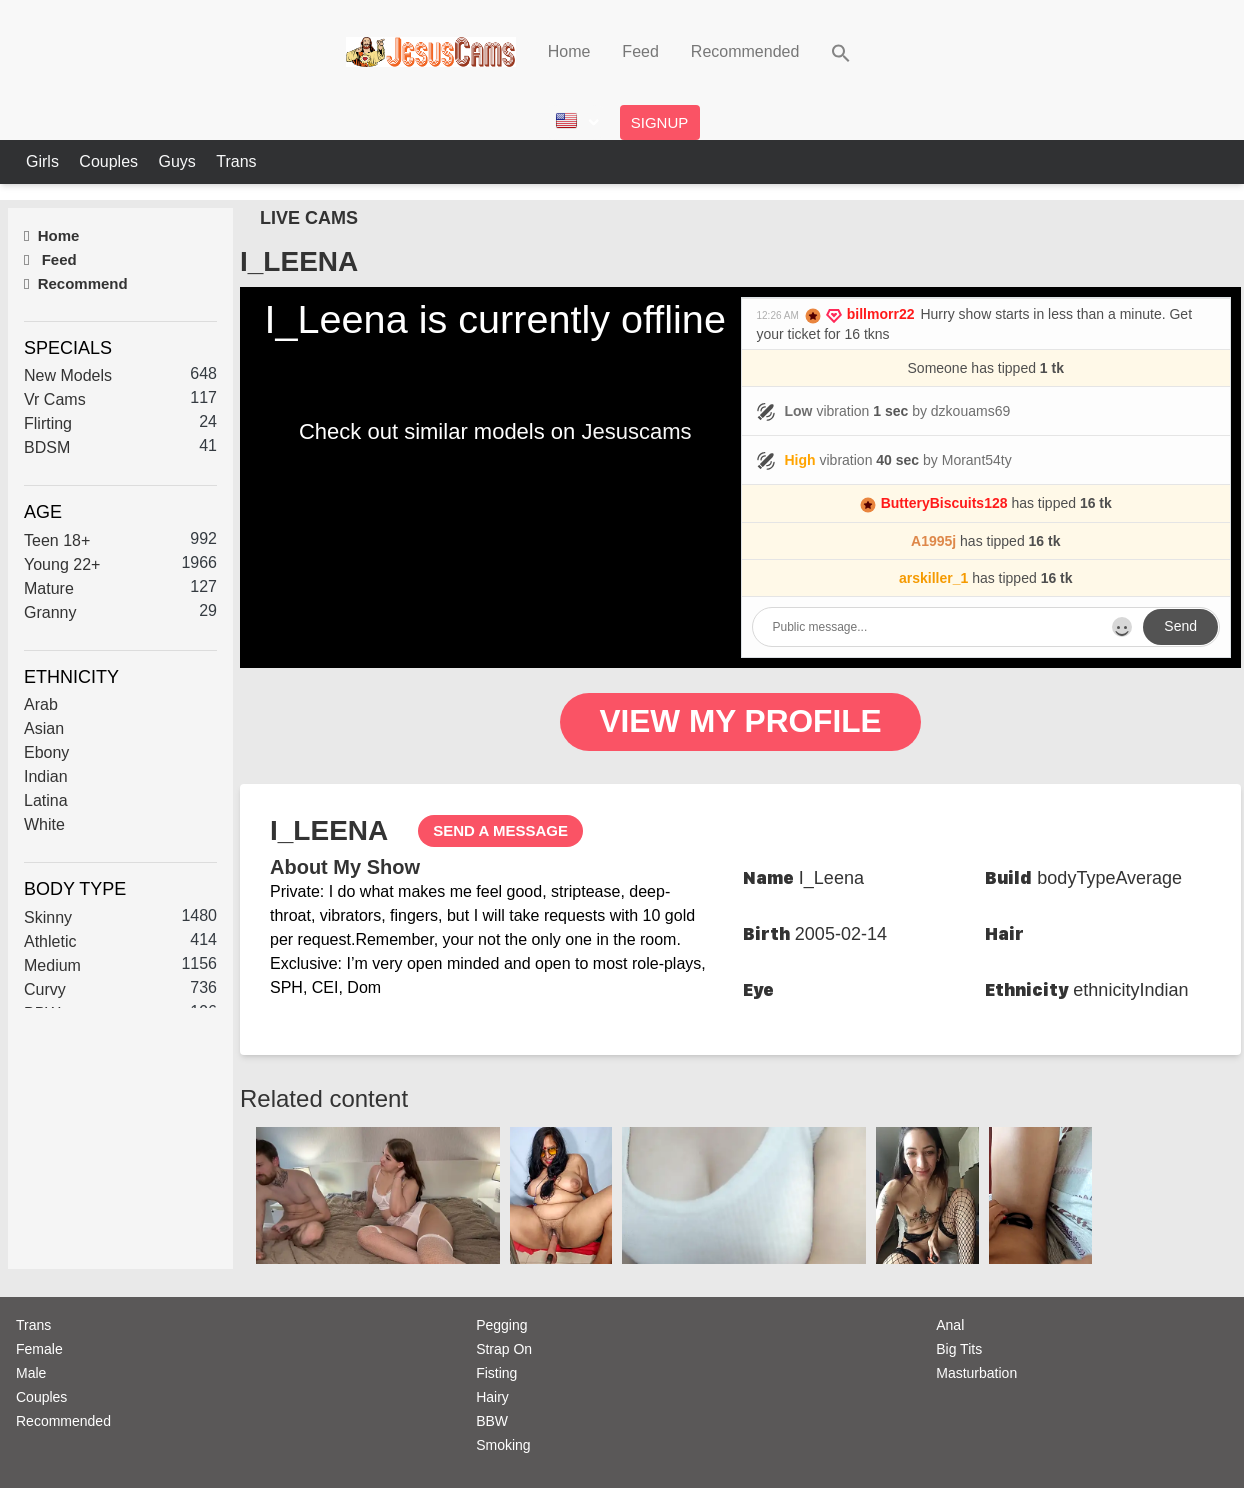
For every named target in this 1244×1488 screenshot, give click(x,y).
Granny (50, 612)
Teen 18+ (57, 540)
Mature (49, 588)
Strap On (504, 1349)
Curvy (45, 989)
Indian (46, 776)
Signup (660, 122)
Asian (44, 728)
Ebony (46, 752)
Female (39, 1349)
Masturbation (976, 1373)
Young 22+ (62, 564)
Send (1180, 626)
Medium (52, 965)
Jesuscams (636, 431)
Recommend (76, 283)
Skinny (48, 917)
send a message (500, 830)
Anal (950, 1325)
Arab (41, 704)
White (44, 824)
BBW (492, 1421)
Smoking (503, 1445)
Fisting (496, 1373)
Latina (46, 800)
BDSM (47, 447)
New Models (68, 375)
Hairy (492, 1397)
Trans (236, 161)
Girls (44, 161)
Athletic (50, 941)
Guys (179, 161)
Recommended (745, 51)
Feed (640, 51)
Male (31, 1373)
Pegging (501, 1325)
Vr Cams (55, 399)
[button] (841, 51)
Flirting (48, 423)
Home (569, 51)
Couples (110, 161)
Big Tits (959, 1349)
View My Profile (741, 722)
